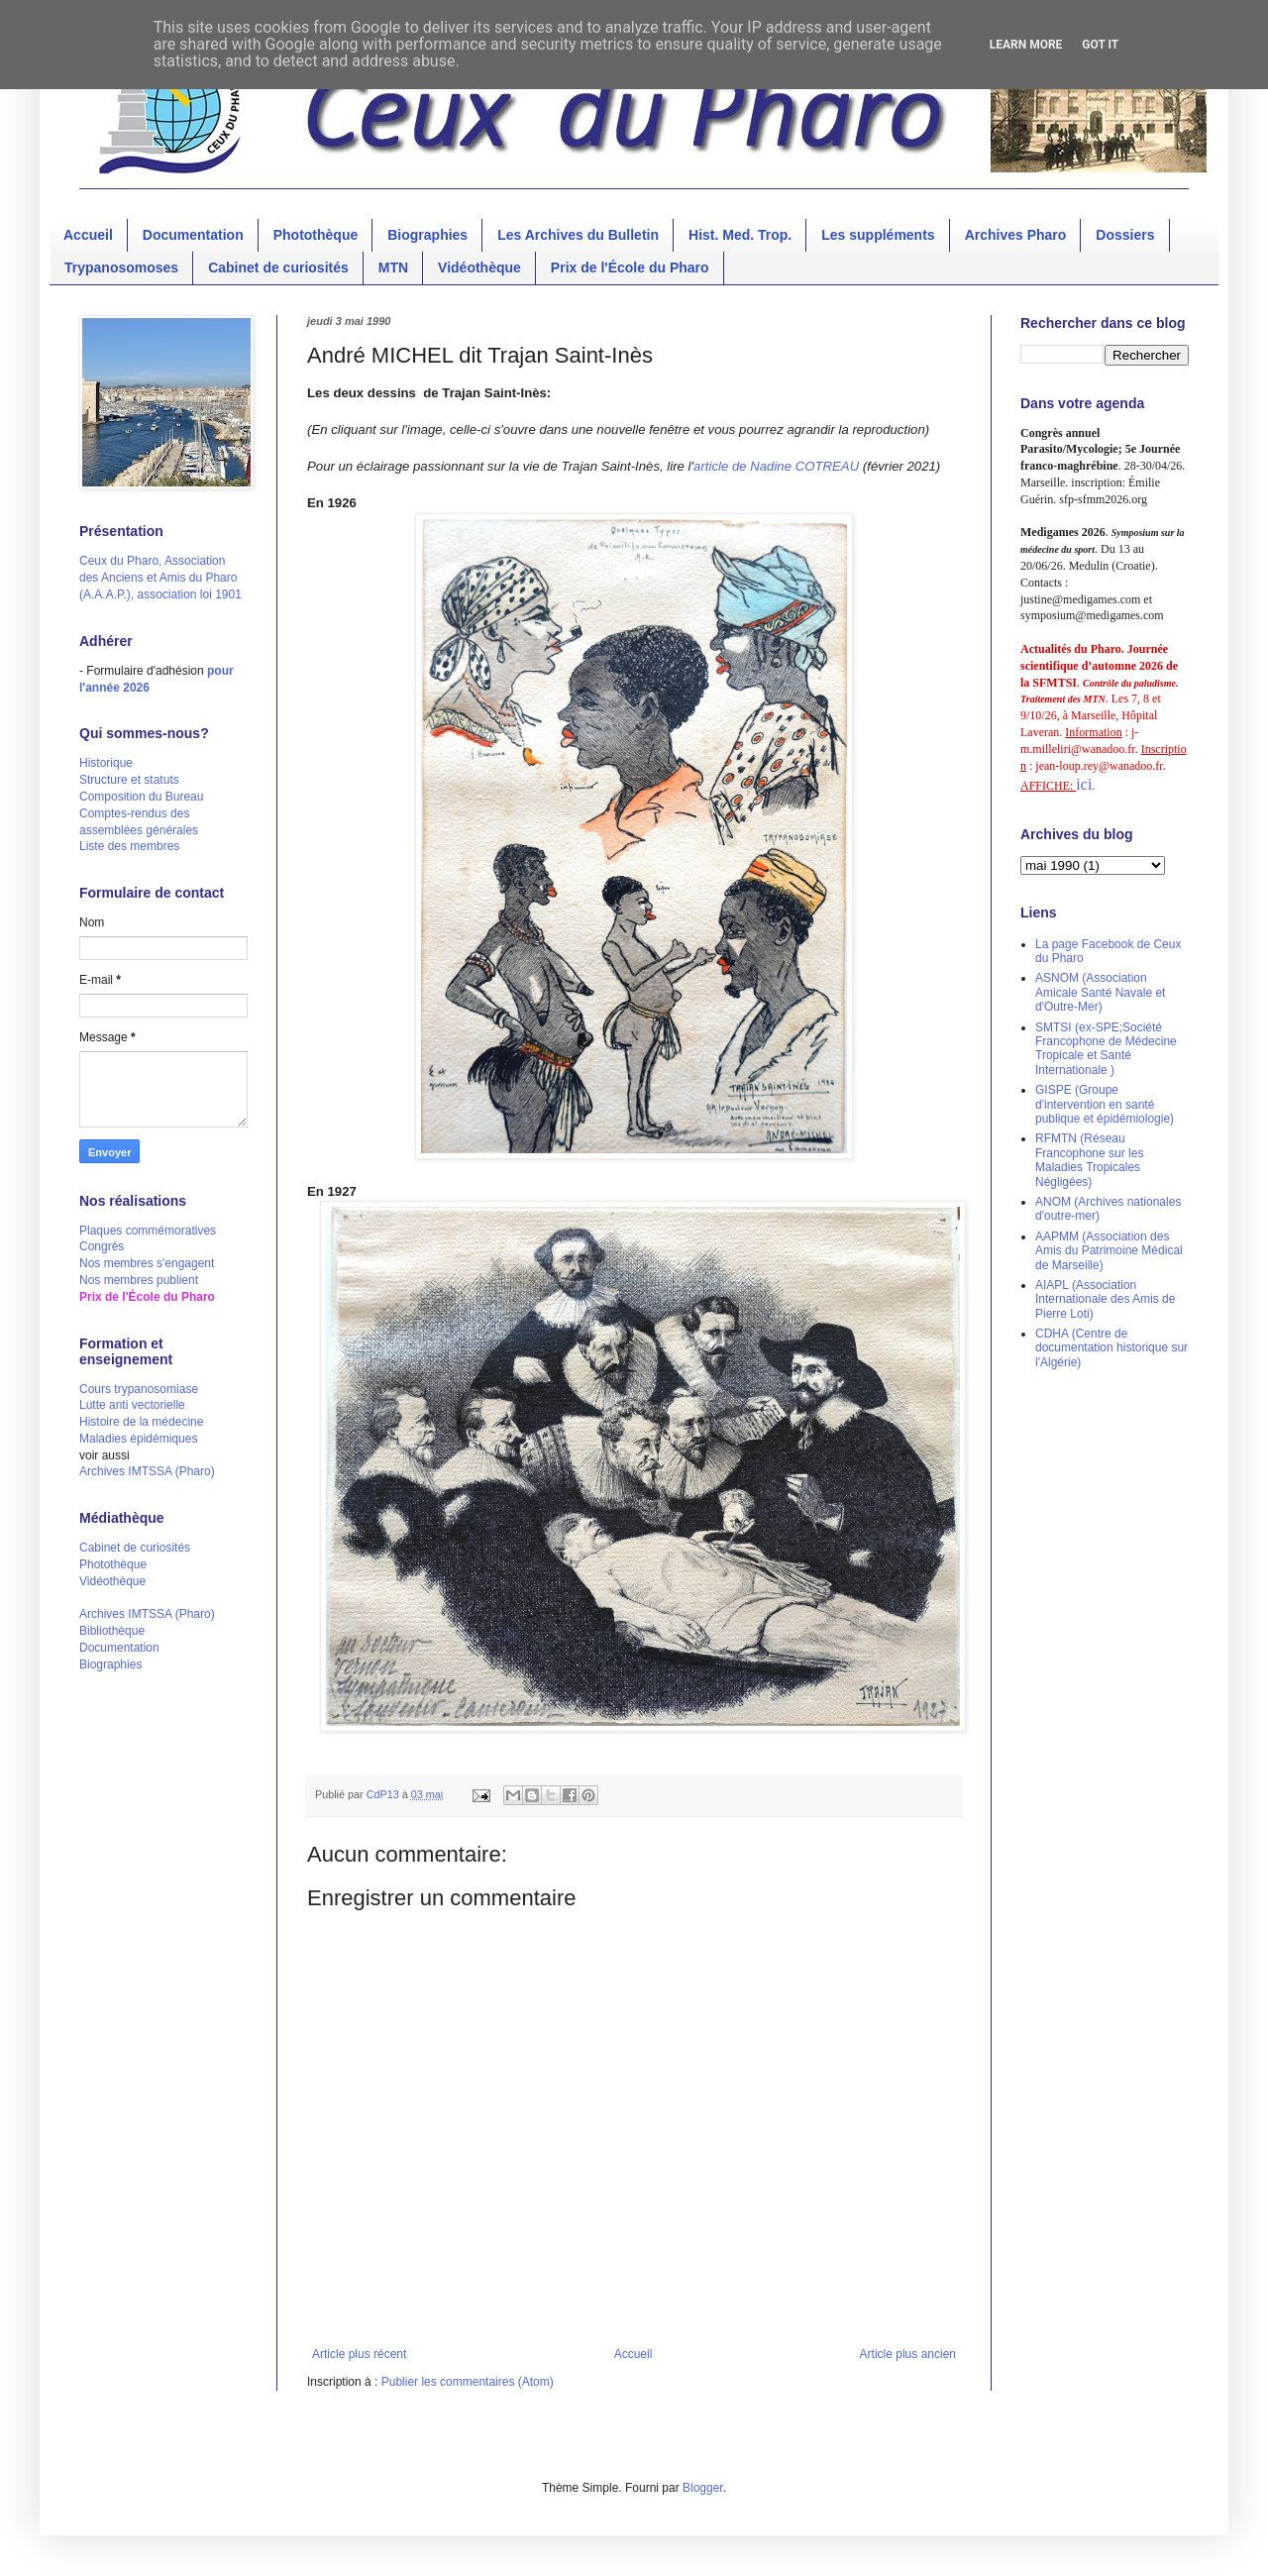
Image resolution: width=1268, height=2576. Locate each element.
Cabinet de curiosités (278, 267)
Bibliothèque (112, 1631)
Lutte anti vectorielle (132, 1405)
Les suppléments (877, 235)
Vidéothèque (479, 267)
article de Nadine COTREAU (776, 466)
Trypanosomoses (121, 267)
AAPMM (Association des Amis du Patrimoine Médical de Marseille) (1109, 1251)
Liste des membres (129, 846)
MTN (393, 267)
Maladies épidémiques (138, 1439)
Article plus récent (359, 2354)
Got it (1100, 45)
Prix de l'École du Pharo (630, 267)
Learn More (1026, 45)
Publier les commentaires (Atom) (467, 2382)
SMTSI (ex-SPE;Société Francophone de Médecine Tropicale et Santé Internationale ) (1106, 1048)
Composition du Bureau (141, 797)
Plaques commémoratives (147, 1230)
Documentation (193, 235)
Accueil (88, 235)
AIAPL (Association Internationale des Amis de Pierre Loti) (1105, 1299)
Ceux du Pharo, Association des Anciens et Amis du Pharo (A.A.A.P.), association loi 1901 (160, 577)
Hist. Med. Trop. (740, 235)
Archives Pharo (1016, 235)
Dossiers (1125, 235)
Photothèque (316, 235)
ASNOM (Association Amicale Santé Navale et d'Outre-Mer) (1100, 992)
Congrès (101, 1246)
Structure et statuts (129, 780)
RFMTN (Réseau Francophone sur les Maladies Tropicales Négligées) (1089, 1159)
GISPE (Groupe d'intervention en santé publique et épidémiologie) (1104, 1104)
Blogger (703, 2488)
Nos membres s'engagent (146, 1263)
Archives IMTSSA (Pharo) (147, 1471)
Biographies (427, 235)
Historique (106, 763)
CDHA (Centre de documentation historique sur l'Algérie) (1111, 1348)
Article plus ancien (908, 2354)
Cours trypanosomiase (138, 1389)
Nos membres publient (138, 1280)
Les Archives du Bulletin (578, 235)
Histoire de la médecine (141, 1422)
